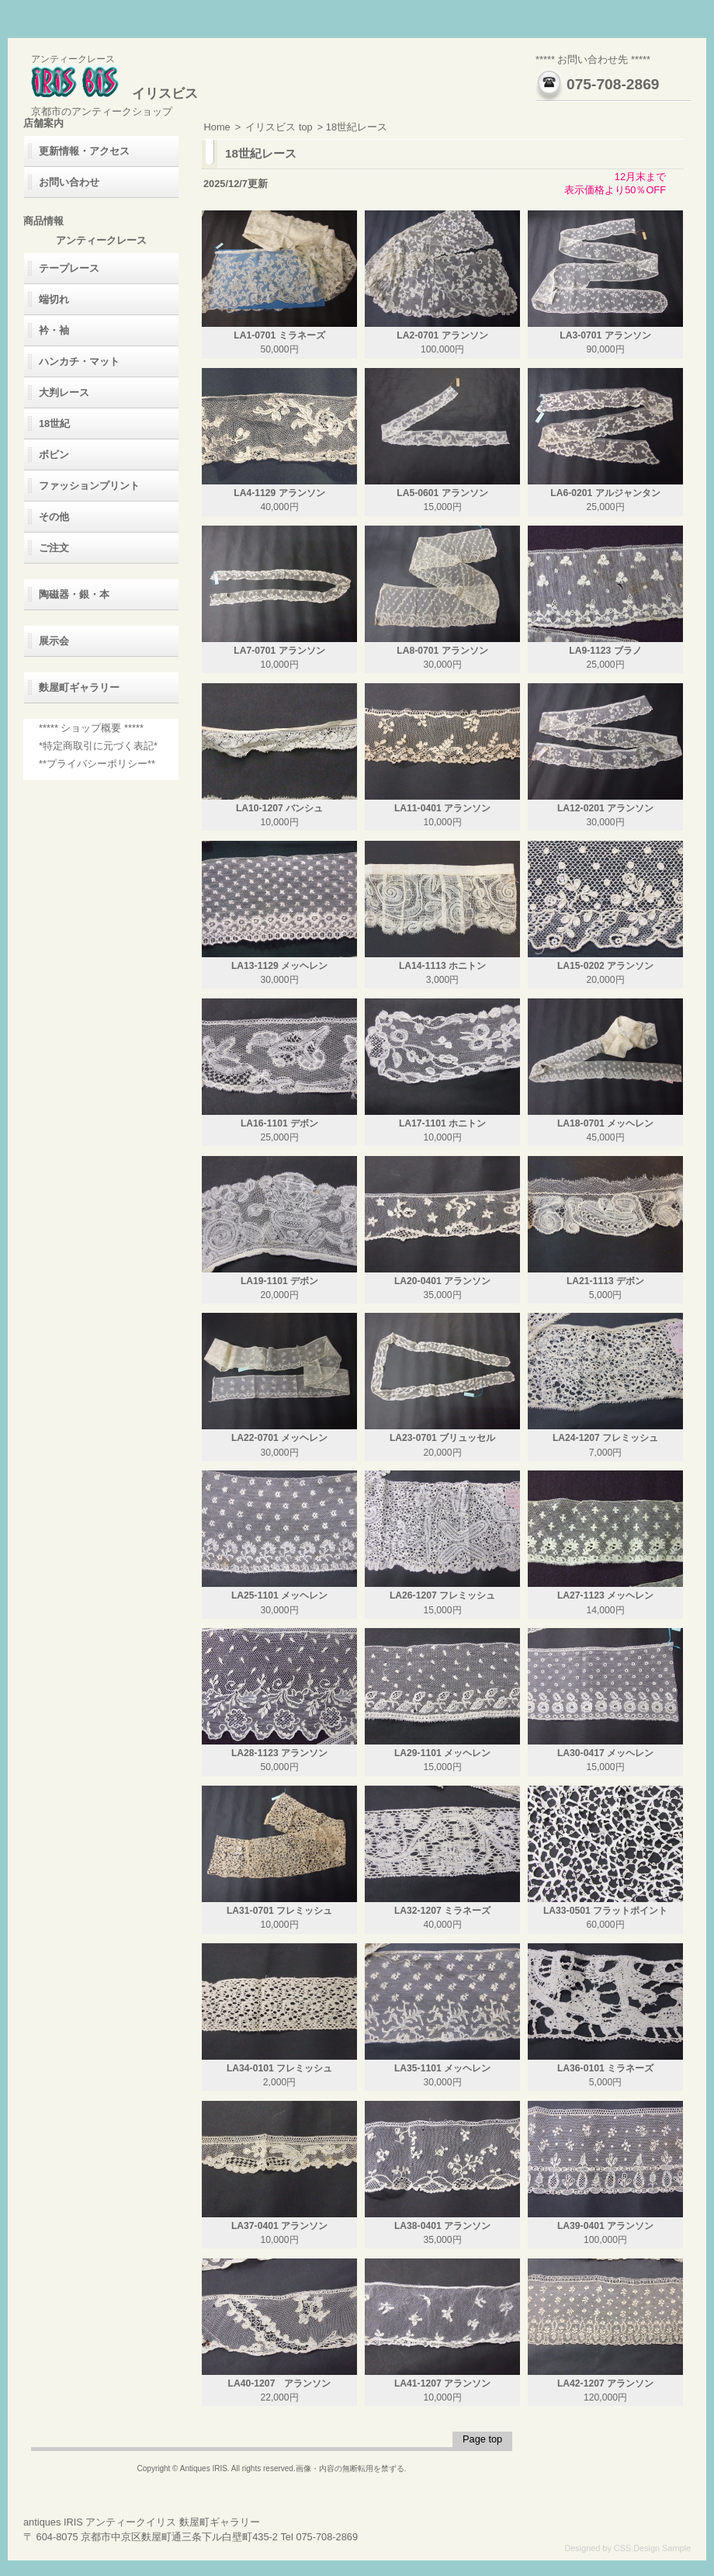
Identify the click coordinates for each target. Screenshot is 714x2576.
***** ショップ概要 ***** (91, 728)
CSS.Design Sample (652, 2548)
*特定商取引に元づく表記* (98, 746)
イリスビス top (278, 127)
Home (217, 127)
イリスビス (114, 93)
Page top (482, 2439)
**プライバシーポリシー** (97, 763)
